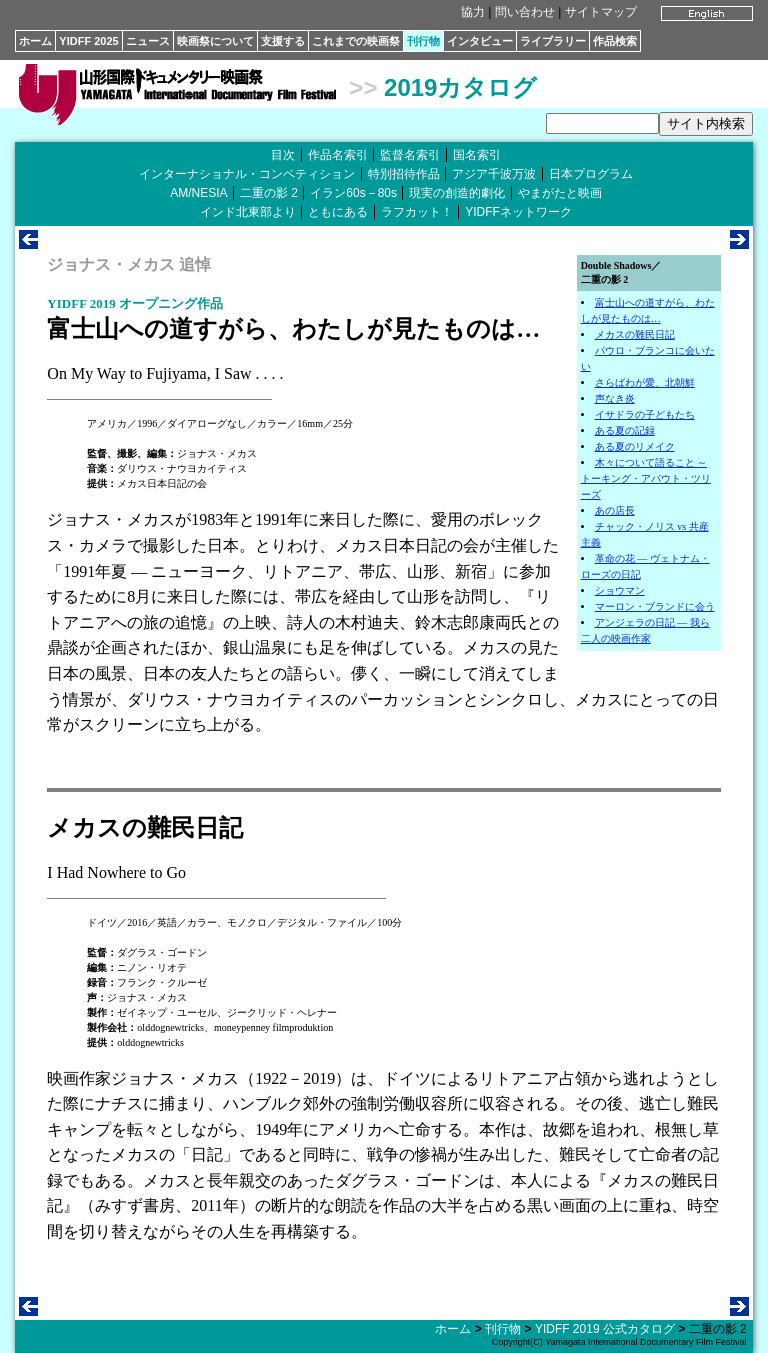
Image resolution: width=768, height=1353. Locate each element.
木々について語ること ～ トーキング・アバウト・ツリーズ (646, 478)
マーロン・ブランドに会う (655, 606)
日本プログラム (591, 174)
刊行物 (423, 41)
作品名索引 (338, 155)
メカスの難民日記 (635, 334)
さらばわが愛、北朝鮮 (645, 382)
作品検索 (615, 41)
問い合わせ (525, 12)
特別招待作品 (404, 174)
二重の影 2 (269, 193)
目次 (283, 155)
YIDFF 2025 (88, 41)
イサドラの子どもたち (645, 414)
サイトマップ (601, 12)
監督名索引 (410, 155)
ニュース (148, 41)
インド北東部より (248, 212)
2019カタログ (460, 87)
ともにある (338, 212)
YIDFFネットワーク (518, 212)
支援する (283, 41)
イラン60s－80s (353, 193)
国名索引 (477, 155)
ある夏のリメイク (635, 446)
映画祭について (215, 41)
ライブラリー (553, 41)
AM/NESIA (198, 193)
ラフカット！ (417, 212)
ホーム (35, 41)
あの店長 (615, 510)
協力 (473, 12)
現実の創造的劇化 (457, 193)
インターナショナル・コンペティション (247, 174)
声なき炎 (615, 398)
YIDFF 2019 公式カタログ (605, 1329)
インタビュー (480, 41)
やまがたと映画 (560, 193)
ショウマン (620, 590)
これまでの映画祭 (356, 41)
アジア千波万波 (494, 174)
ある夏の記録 (625, 430)
